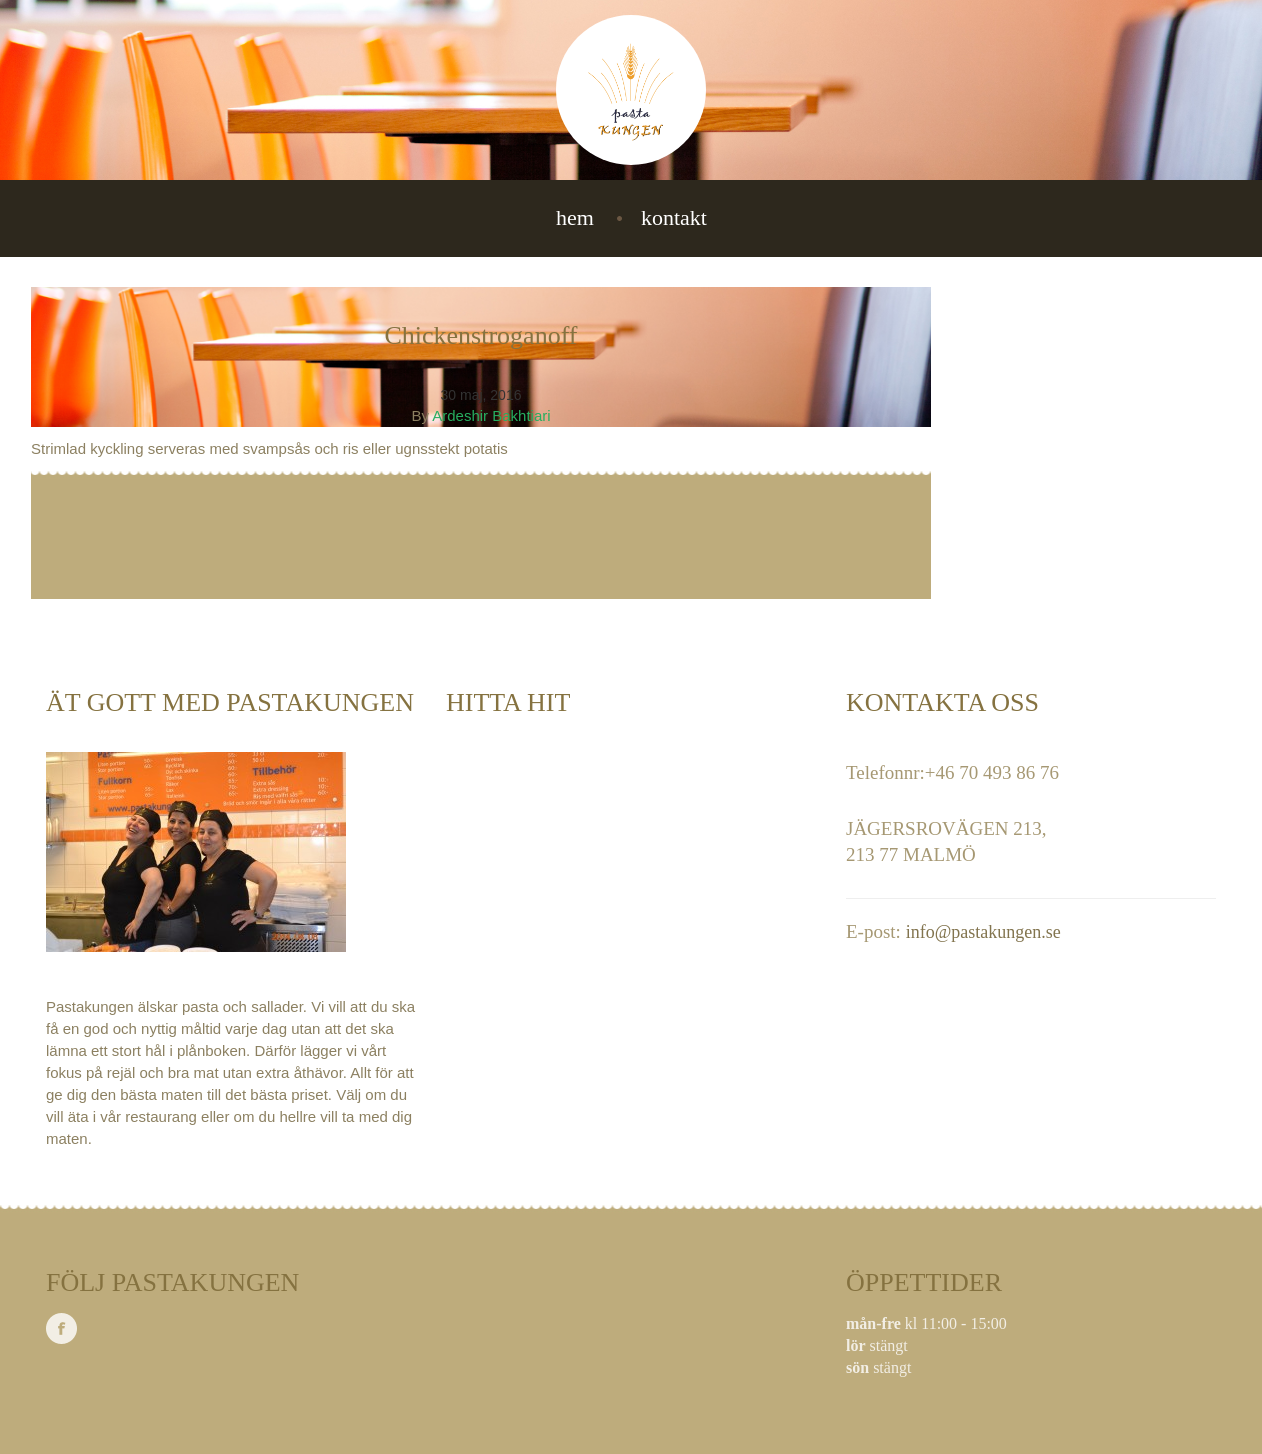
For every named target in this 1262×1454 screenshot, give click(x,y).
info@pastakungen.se (983, 932)
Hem (575, 218)
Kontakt (674, 218)
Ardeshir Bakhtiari (491, 415)
